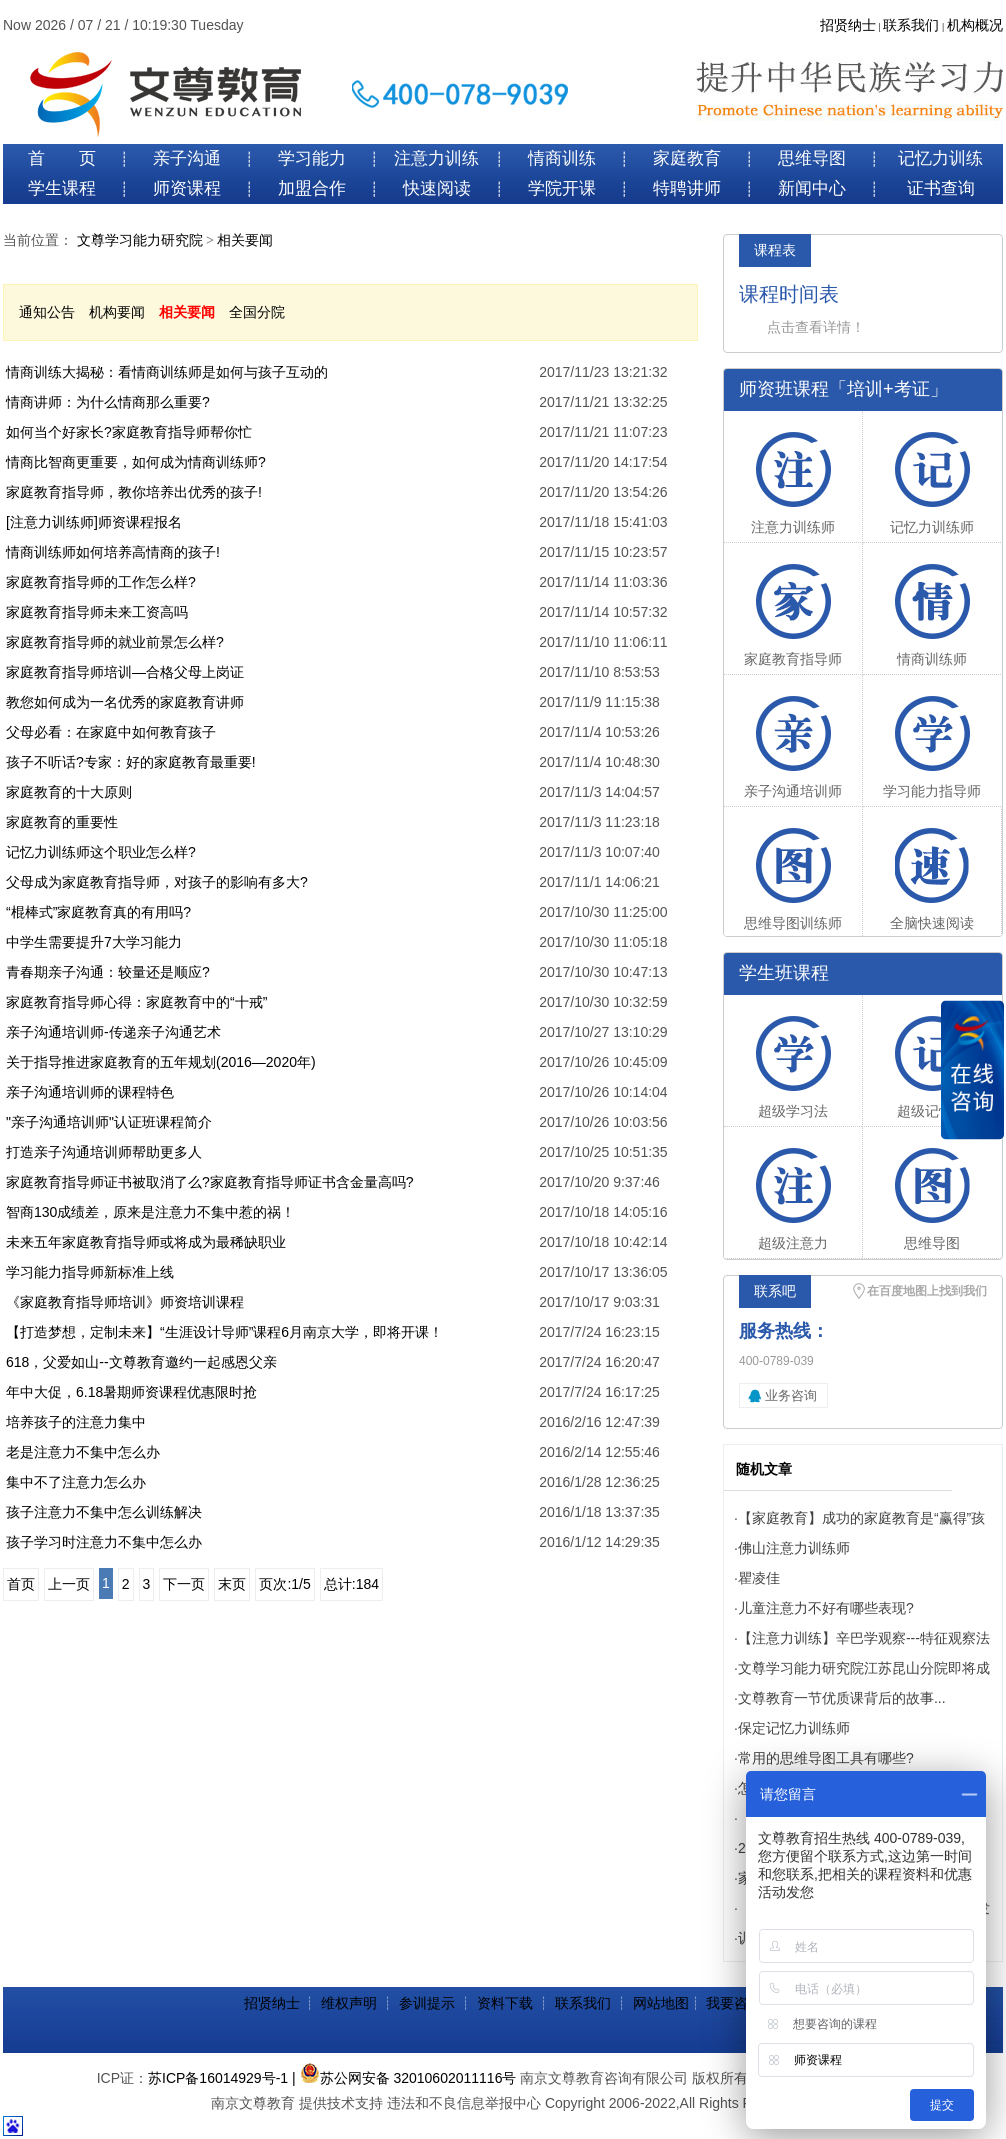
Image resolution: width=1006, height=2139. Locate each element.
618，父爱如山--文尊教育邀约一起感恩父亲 (141, 1362)
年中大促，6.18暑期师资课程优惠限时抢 (131, 1392)
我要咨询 (734, 2003)
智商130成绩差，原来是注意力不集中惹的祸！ (150, 1212)
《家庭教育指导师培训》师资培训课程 (125, 1302)
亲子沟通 (187, 158)
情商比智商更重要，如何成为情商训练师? (136, 462)
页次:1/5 (284, 1584)
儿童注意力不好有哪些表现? (826, 1608)
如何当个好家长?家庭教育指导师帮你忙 (129, 432)
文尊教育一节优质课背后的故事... (842, 1698)
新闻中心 (812, 188)
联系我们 (911, 25)
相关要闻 (245, 240)
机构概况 (975, 25)
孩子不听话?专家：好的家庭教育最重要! (131, 762)
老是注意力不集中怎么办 (83, 1452)
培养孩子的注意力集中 (76, 1422)
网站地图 (661, 2003)
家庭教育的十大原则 (69, 792)
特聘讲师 (687, 188)
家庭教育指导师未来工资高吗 (97, 612)
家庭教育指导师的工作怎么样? (101, 582)
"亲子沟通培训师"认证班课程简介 (109, 1122)
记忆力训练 (940, 158)
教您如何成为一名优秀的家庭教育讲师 (125, 702)
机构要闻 (117, 312)
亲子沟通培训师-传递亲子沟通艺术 (113, 1032)
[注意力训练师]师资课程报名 (94, 522)
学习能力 (312, 158)
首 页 (62, 158)
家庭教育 (687, 158)
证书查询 (941, 188)
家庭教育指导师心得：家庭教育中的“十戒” (136, 1002)
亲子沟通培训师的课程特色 (90, 1092)
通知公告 (47, 312)
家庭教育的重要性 (62, 822)
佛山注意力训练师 (794, 1548)
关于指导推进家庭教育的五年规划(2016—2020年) (161, 1062)
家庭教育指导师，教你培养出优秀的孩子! (134, 492)
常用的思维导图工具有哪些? (826, 1758)
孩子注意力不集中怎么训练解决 (104, 1512)
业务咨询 (791, 1395)
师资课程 (187, 188)
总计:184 (351, 1584)
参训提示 (427, 2003)
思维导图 (812, 158)
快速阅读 (437, 188)
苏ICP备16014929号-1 (218, 2078)
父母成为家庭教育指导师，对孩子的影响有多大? (157, 882)
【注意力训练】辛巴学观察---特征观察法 (864, 1638)
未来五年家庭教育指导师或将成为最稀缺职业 (146, 1242)
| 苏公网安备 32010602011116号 (404, 2078)
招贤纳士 (848, 25)
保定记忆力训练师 (794, 1728)
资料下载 (505, 2003)
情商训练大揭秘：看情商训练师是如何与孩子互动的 (167, 372)
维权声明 (349, 2003)
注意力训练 (436, 158)
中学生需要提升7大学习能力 (94, 942)
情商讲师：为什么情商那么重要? (108, 402)
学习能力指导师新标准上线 (90, 1272)
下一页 (184, 1584)
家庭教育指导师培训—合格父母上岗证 (125, 672)
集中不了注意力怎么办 (76, 1482)
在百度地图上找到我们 (927, 1291)
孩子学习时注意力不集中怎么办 (104, 1542)
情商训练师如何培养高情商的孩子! (113, 552)
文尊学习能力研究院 (140, 240)
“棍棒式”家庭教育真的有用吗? (98, 912)
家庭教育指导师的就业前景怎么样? (115, 642)
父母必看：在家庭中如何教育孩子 (111, 732)
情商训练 (562, 158)
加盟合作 (312, 188)
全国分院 (257, 312)
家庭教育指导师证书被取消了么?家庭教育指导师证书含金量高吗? (210, 1182)
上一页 (69, 1584)
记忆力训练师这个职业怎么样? (101, 852)
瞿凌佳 (759, 1578)
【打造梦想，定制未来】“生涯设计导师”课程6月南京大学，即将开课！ (224, 1332)
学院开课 (562, 188)
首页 (21, 1584)
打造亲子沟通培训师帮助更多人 (104, 1152)
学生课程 (62, 188)
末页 (232, 1584)
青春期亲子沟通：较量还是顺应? (108, 972)
